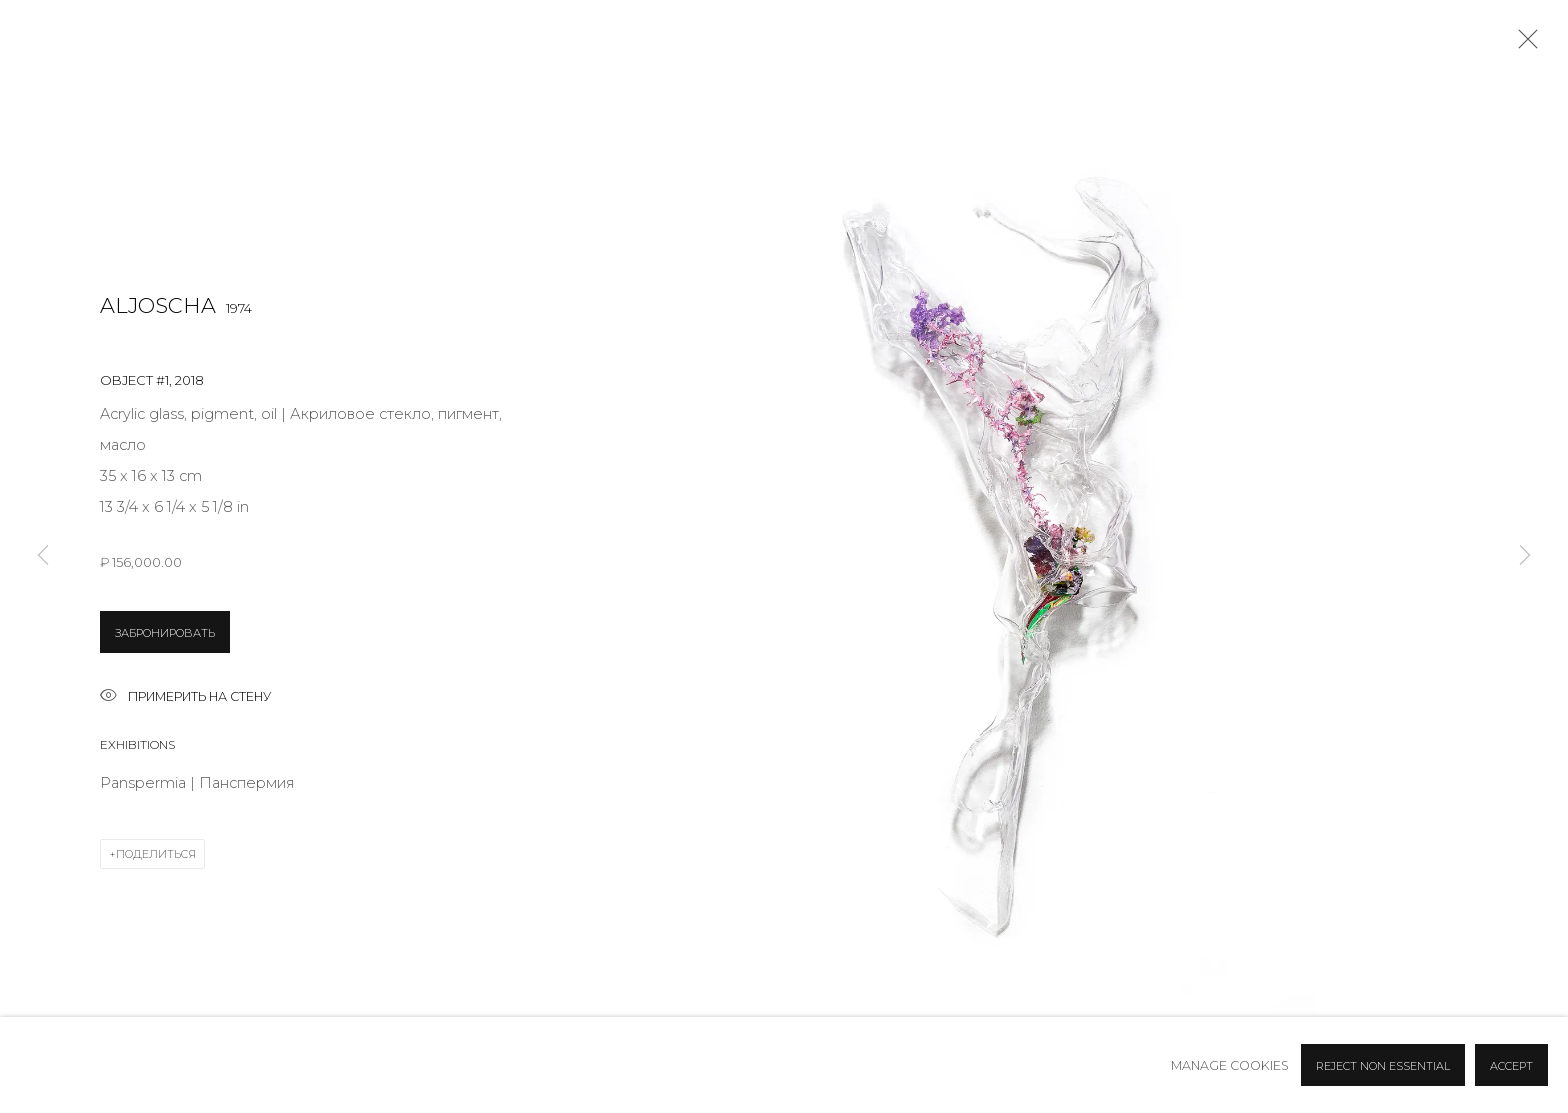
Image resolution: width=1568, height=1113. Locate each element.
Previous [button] (43, 556)
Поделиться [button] (156, 854)
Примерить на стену (185, 697)
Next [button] (1525, 556)
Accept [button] (1511, 1066)
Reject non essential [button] (1383, 1066)
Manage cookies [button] (1230, 1065)
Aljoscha (158, 305)
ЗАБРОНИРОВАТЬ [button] (165, 633)
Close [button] (1523, 45)
